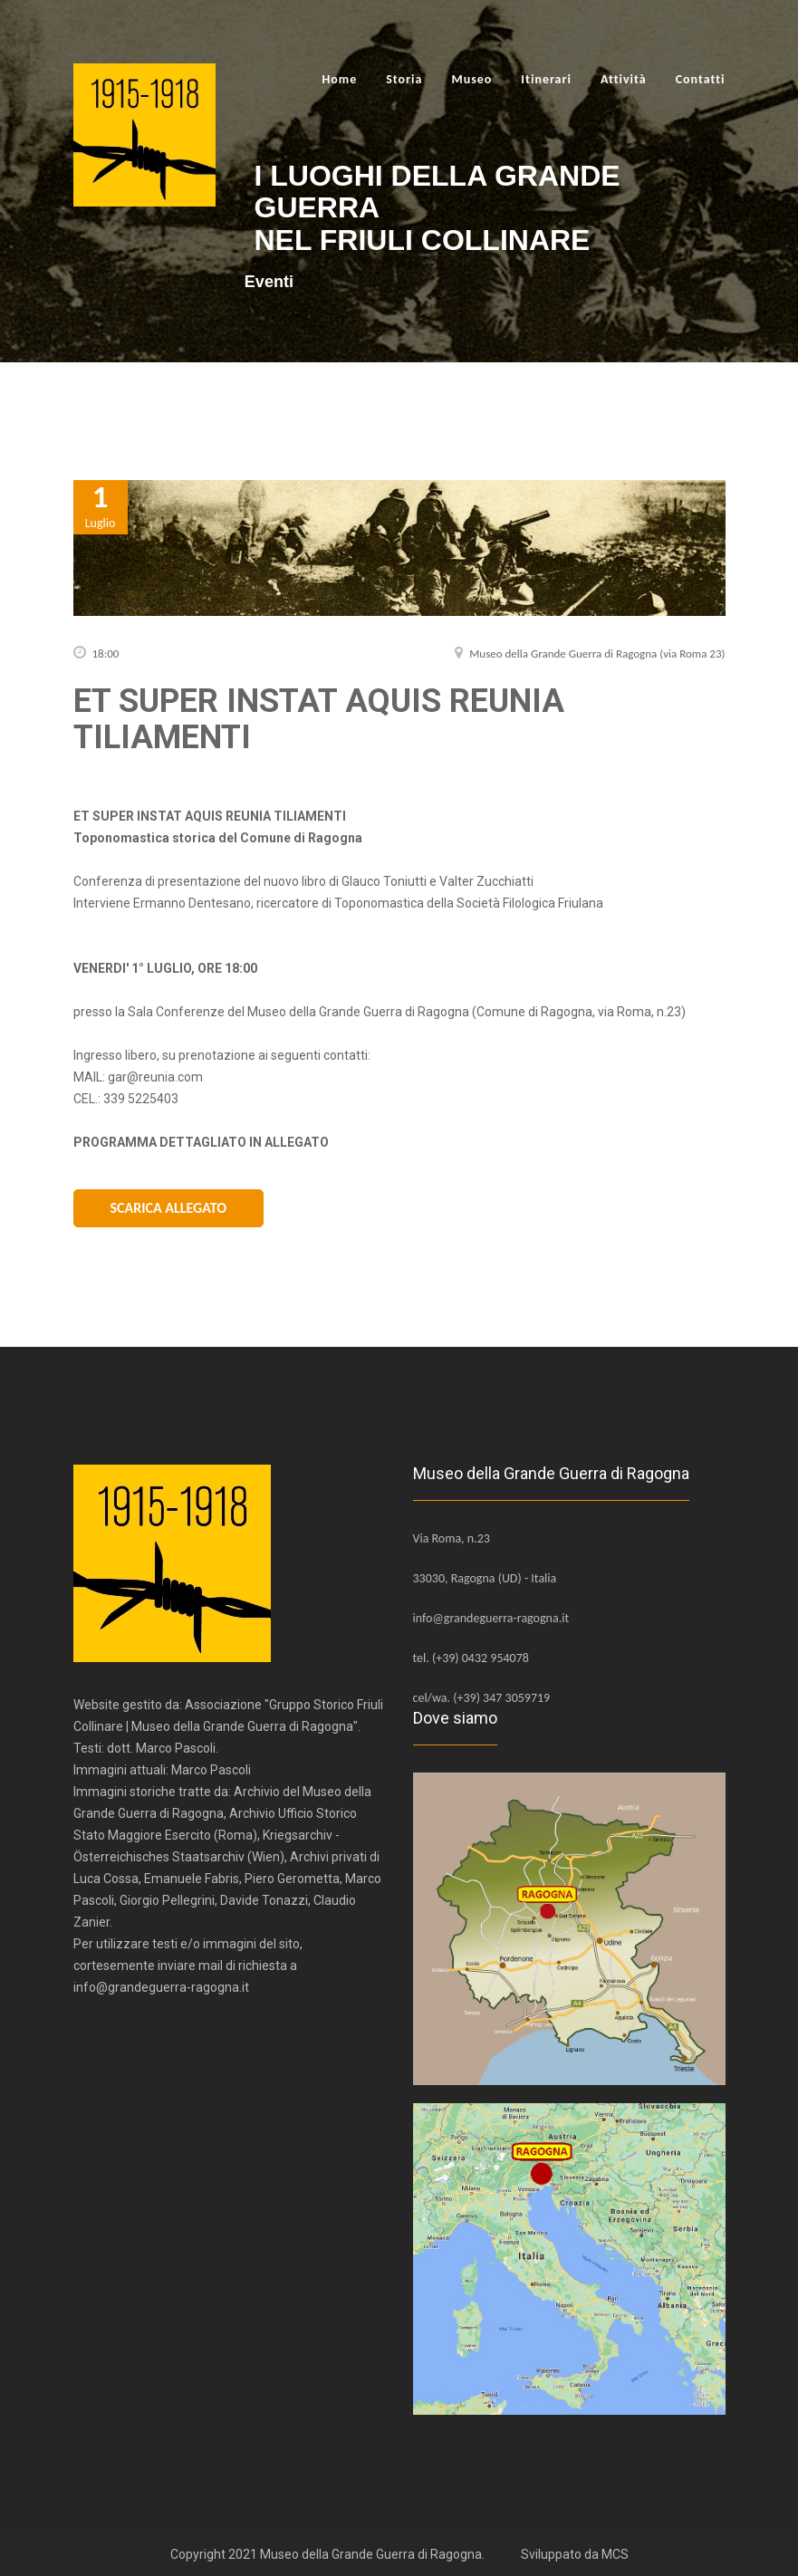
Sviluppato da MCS (575, 2552)
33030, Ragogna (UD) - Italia (485, 1576)
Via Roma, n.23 (451, 1536)
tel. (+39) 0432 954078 (471, 1656)
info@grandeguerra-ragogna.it (491, 1616)
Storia (404, 79)
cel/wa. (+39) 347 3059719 (482, 1696)
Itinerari (546, 79)
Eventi (279, 282)
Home (339, 79)
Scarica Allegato (169, 1207)
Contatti (701, 79)
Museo (471, 79)
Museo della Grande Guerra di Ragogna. (372, 2552)
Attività (624, 79)
